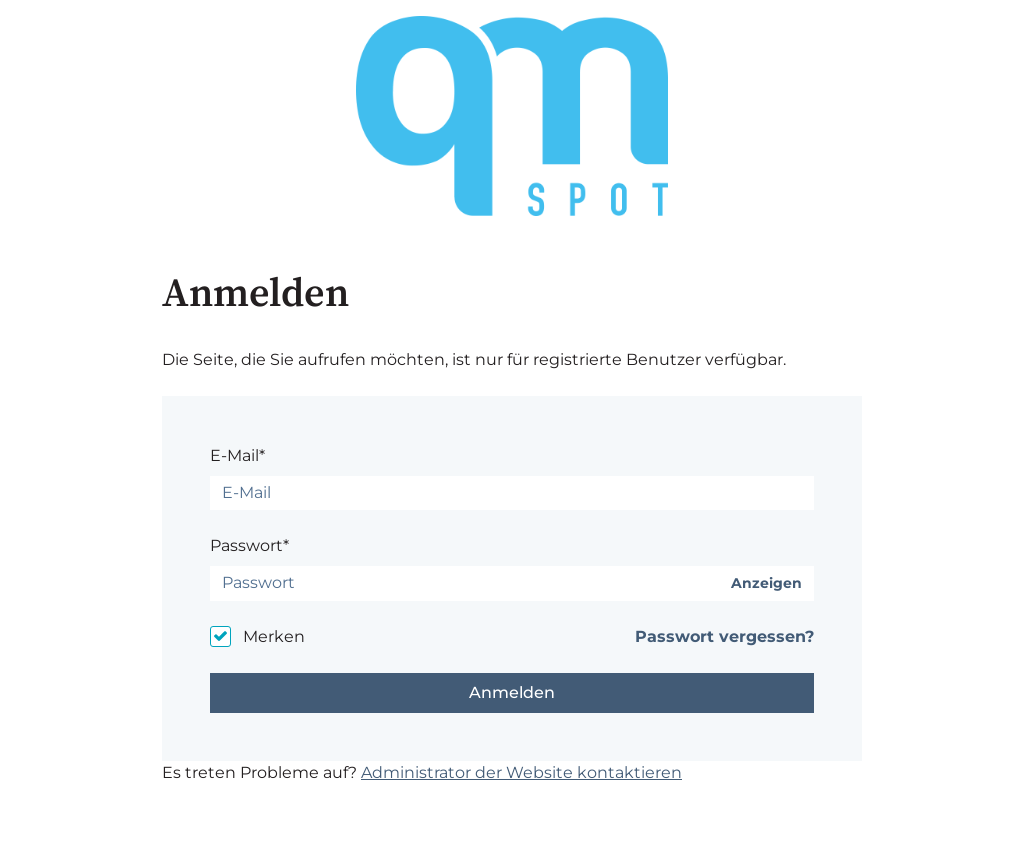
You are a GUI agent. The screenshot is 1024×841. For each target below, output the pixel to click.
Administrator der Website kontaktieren (521, 772)
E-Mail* (237, 455)
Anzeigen (766, 583)
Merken (274, 636)
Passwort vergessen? (724, 636)
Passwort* (249, 545)
